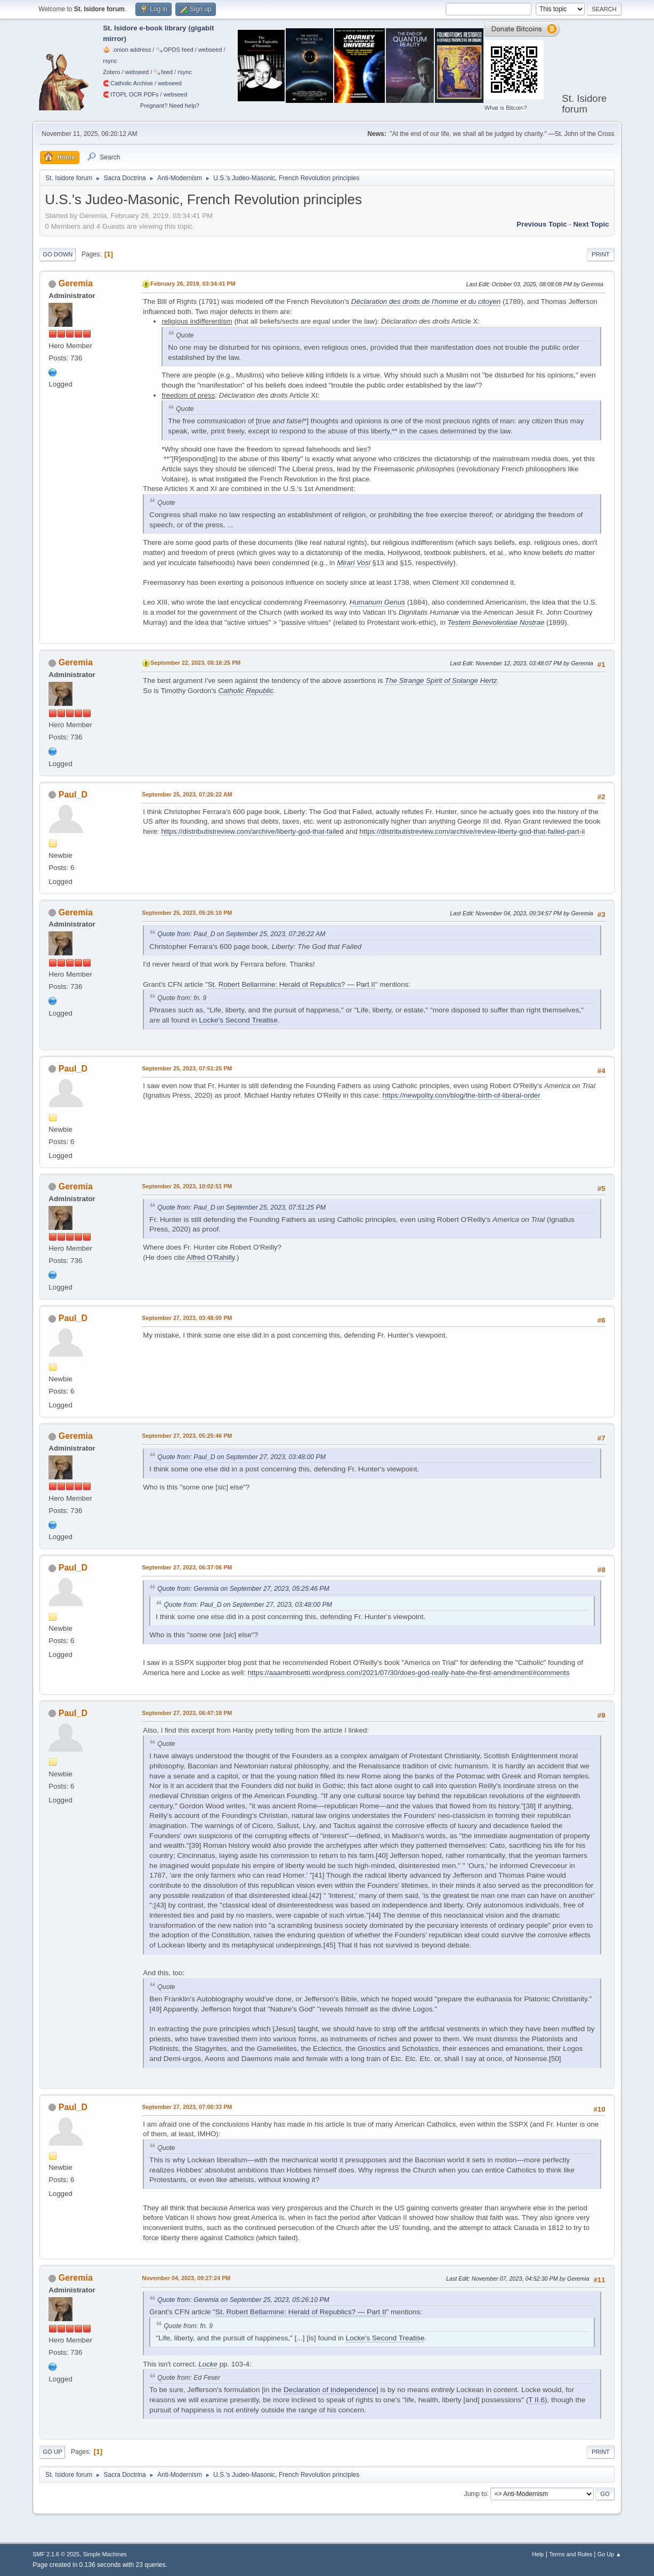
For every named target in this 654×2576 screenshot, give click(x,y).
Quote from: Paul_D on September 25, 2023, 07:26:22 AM (241, 934)
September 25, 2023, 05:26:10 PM (187, 912)
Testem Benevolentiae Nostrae (496, 622)
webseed (210, 49)
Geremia (76, 283)
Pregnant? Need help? (169, 105)
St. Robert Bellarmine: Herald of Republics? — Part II (291, 984)
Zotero (111, 72)
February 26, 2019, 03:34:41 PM (192, 283)
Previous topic (541, 224)
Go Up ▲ (609, 2554)
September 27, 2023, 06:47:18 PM (187, 1713)
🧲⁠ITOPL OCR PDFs (130, 94)
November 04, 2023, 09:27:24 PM (186, 2278)
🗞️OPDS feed (174, 49)
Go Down (57, 254)
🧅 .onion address (127, 49)
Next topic (591, 224)
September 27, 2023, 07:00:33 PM (187, 2107)
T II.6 (536, 2400)
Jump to (475, 2493)
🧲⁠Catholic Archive (128, 83)
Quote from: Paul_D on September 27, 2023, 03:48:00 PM (241, 1457)
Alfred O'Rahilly (211, 1257)
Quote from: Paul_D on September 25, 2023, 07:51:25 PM (241, 1207)
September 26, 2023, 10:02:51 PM (187, 1186)
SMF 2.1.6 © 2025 (56, 2554)
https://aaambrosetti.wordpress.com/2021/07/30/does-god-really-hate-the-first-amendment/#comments (409, 1673)
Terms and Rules (570, 2554)
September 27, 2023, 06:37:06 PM (187, 1567)
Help (538, 2554)
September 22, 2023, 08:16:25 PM (195, 662)
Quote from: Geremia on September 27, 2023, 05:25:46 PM (243, 1588)
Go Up (52, 2452)
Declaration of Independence (330, 2390)
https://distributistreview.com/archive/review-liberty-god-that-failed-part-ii (472, 831)
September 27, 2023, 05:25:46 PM (187, 1435)
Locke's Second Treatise (238, 1020)
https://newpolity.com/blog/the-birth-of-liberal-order (461, 1095)
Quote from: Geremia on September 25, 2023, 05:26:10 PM (243, 2300)
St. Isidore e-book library (144, 28)
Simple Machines (105, 2554)
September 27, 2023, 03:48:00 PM (187, 1318)
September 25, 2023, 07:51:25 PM (187, 1068)
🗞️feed (163, 72)
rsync (110, 61)
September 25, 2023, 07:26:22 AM (187, 794)
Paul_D (73, 794)
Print (601, 254)
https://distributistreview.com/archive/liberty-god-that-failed (252, 831)
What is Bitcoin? (506, 107)
